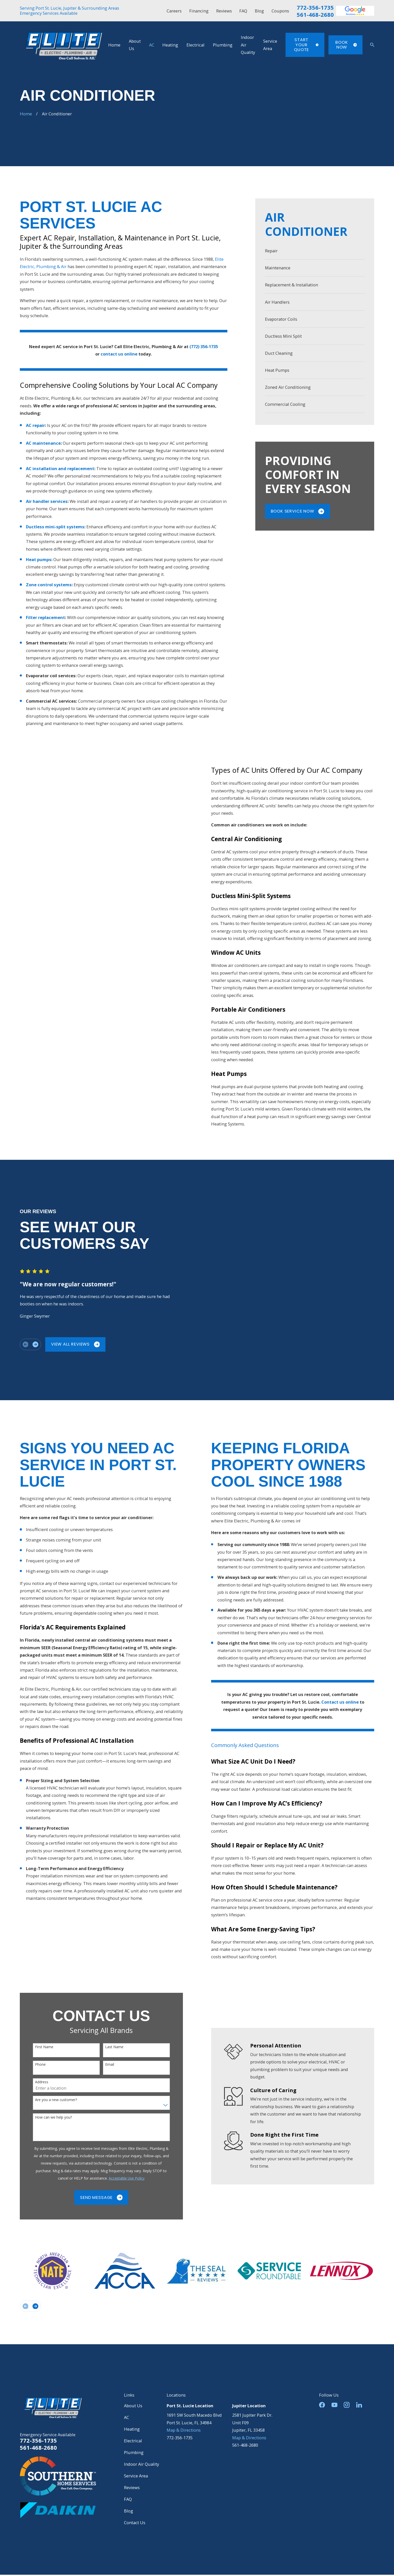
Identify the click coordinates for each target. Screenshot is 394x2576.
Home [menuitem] (114, 45)
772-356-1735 (315, 7)
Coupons (280, 11)
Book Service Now (297, 511)
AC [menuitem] (151, 45)
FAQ (243, 11)
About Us (133, 2406)
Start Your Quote (306, 45)
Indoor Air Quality (141, 2464)
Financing (199, 11)
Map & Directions (184, 2430)
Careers (174, 11)
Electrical (133, 2441)
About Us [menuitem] (135, 44)
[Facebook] (322, 2405)
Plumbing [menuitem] (222, 45)
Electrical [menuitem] (195, 45)
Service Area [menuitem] (270, 44)
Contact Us (134, 2522)
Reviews (224, 11)
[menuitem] (315, 250)
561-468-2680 (315, 14)
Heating (132, 2429)
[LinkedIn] (359, 2405)
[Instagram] (347, 2405)
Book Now (346, 44)
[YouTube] (334, 2405)
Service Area (136, 2476)
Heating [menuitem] (170, 45)
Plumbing (134, 2452)
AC (126, 2417)
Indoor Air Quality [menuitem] (248, 44)
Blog (259, 11)
